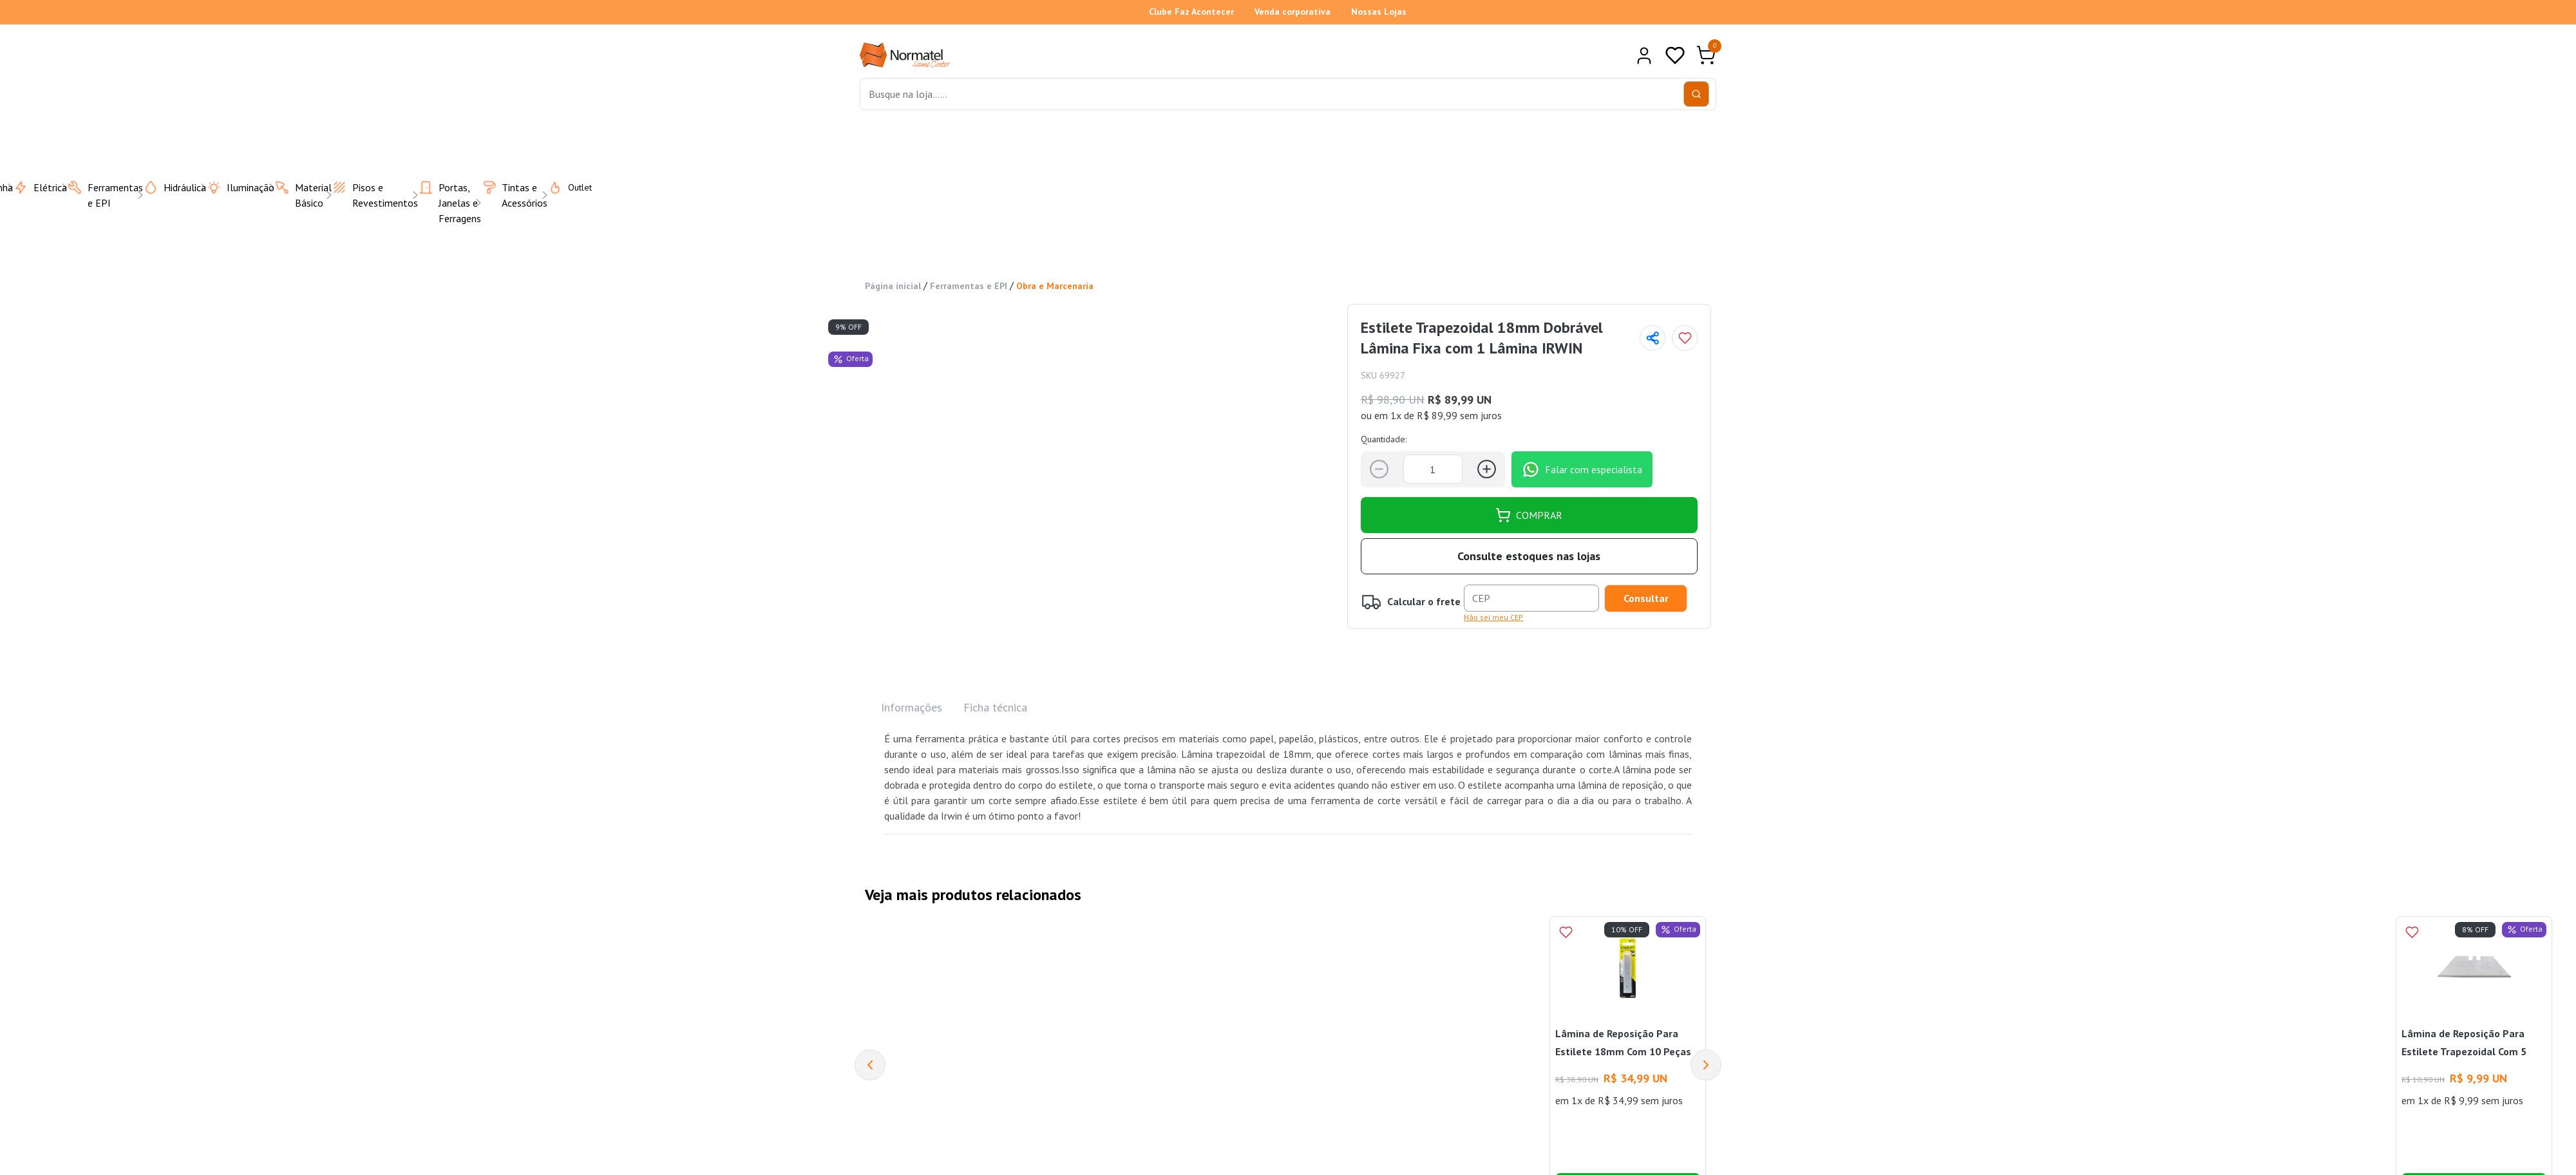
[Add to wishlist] (1685, 338)
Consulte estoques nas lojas (1528, 556)
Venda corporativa (1293, 11)
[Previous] (870, 1064)
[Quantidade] (1433, 469)
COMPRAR (1528, 515)
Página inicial (893, 286)
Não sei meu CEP (1493, 617)
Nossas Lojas (1378, 11)
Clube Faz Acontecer (1191, 11)
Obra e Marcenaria (1055, 286)
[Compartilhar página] (1652, 338)
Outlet (561, 187)
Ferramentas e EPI (968, 286)
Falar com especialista (1582, 469)
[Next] (1705, 1064)
